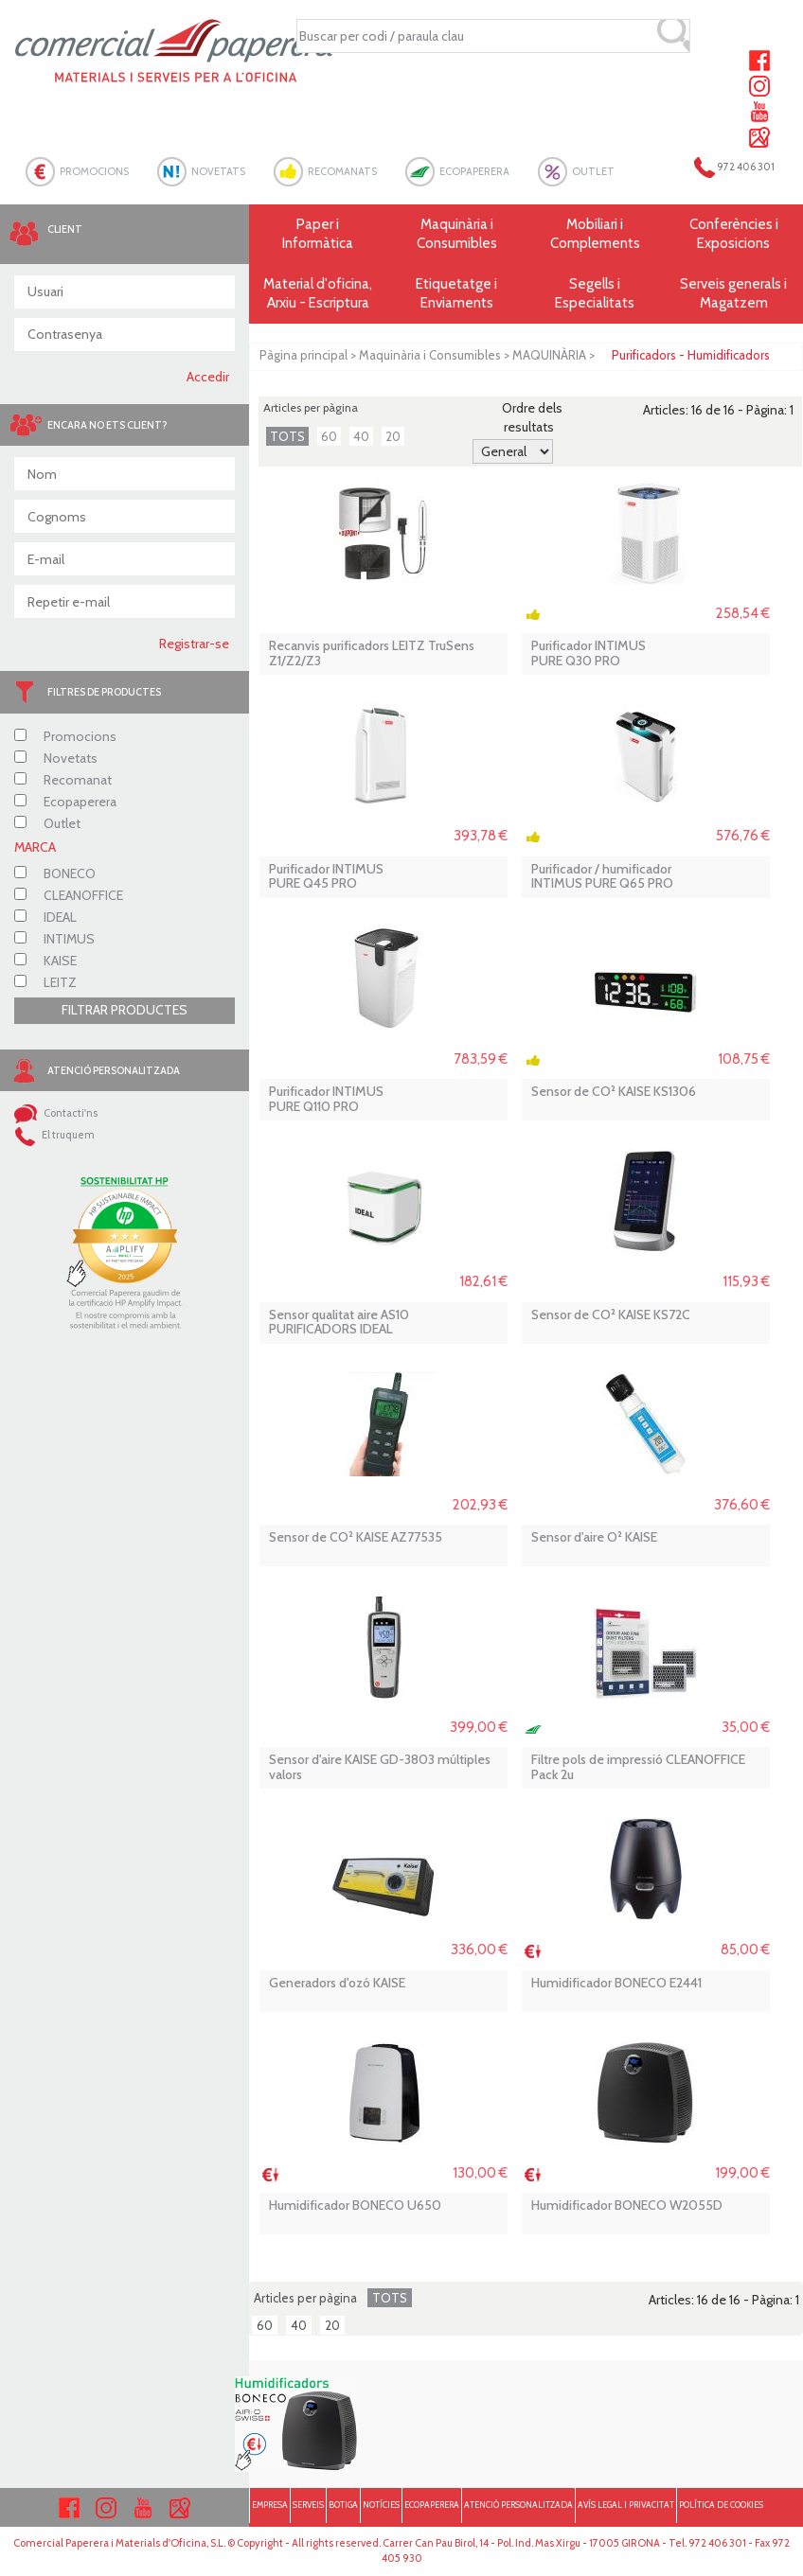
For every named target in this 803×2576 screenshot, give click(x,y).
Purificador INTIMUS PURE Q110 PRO (326, 1099)
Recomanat (63, 779)
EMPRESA (270, 2504)
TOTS (287, 436)
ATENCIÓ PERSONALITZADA (518, 2504)
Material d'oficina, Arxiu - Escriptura (317, 293)
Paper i (318, 234)
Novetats (56, 758)
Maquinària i (456, 234)
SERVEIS (308, 2504)
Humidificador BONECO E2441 (616, 1983)
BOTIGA (343, 2504)
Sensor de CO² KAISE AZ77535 (355, 1537)
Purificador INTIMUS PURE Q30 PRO (588, 653)
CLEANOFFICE (68, 895)
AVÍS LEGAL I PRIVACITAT (626, 2504)
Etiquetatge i (456, 293)
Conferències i (733, 234)
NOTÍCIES (381, 2504)
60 (329, 436)
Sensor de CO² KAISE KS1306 (613, 1092)
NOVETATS (218, 171)
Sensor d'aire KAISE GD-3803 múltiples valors (380, 1767)
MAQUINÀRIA (549, 354)
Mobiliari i (594, 234)
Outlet (47, 823)
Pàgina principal (303, 354)
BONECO (55, 873)
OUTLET (593, 171)
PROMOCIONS (94, 171)
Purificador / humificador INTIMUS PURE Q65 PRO (602, 876)
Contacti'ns (56, 1113)
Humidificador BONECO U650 (355, 2205)
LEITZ (45, 982)
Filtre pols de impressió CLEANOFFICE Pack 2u (638, 1767)
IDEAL (45, 917)
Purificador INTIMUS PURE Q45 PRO (326, 876)
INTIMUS (54, 938)
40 (361, 436)
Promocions (65, 736)
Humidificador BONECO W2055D (627, 2205)
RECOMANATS (342, 171)
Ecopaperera (65, 801)
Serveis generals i (733, 293)
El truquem (54, 1134)
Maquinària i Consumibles (430, 354)
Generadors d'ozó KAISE (337, 1983)
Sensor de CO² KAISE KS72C (610, 1315)
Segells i (594, 293)
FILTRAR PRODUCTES (124, 1009)
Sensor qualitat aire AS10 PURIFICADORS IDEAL (339, 1322)
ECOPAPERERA (474, 171)
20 (393, 436)
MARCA (35, 847)
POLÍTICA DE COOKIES (721, 2504)
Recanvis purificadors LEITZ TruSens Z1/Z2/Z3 (371, 653)
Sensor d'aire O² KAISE (594, 1537)
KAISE (45, 960)
